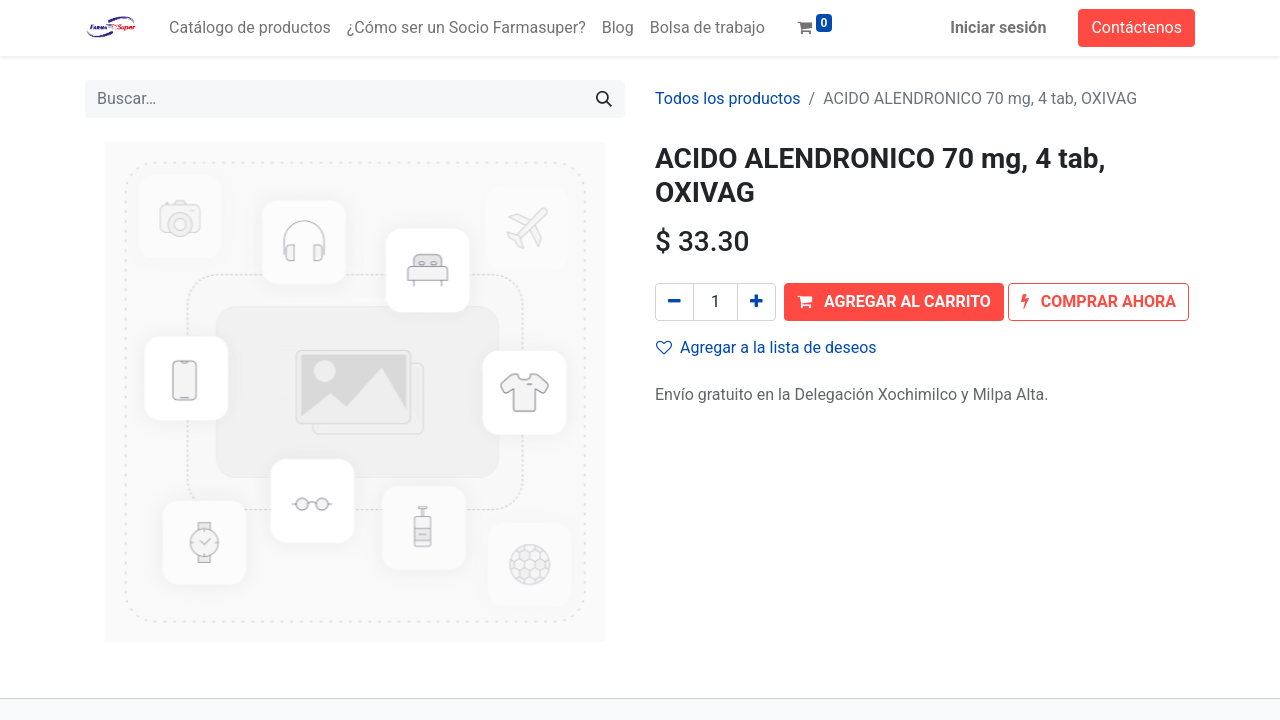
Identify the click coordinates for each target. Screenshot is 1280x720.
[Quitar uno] (674, 302)
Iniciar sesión (998, 27)
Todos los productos (728, 98)
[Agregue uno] (756, 302)
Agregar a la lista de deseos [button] (766, 347)
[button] (894, 302)
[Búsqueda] (604, 99)
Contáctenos (1136, 27)
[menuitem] (250, 28)
